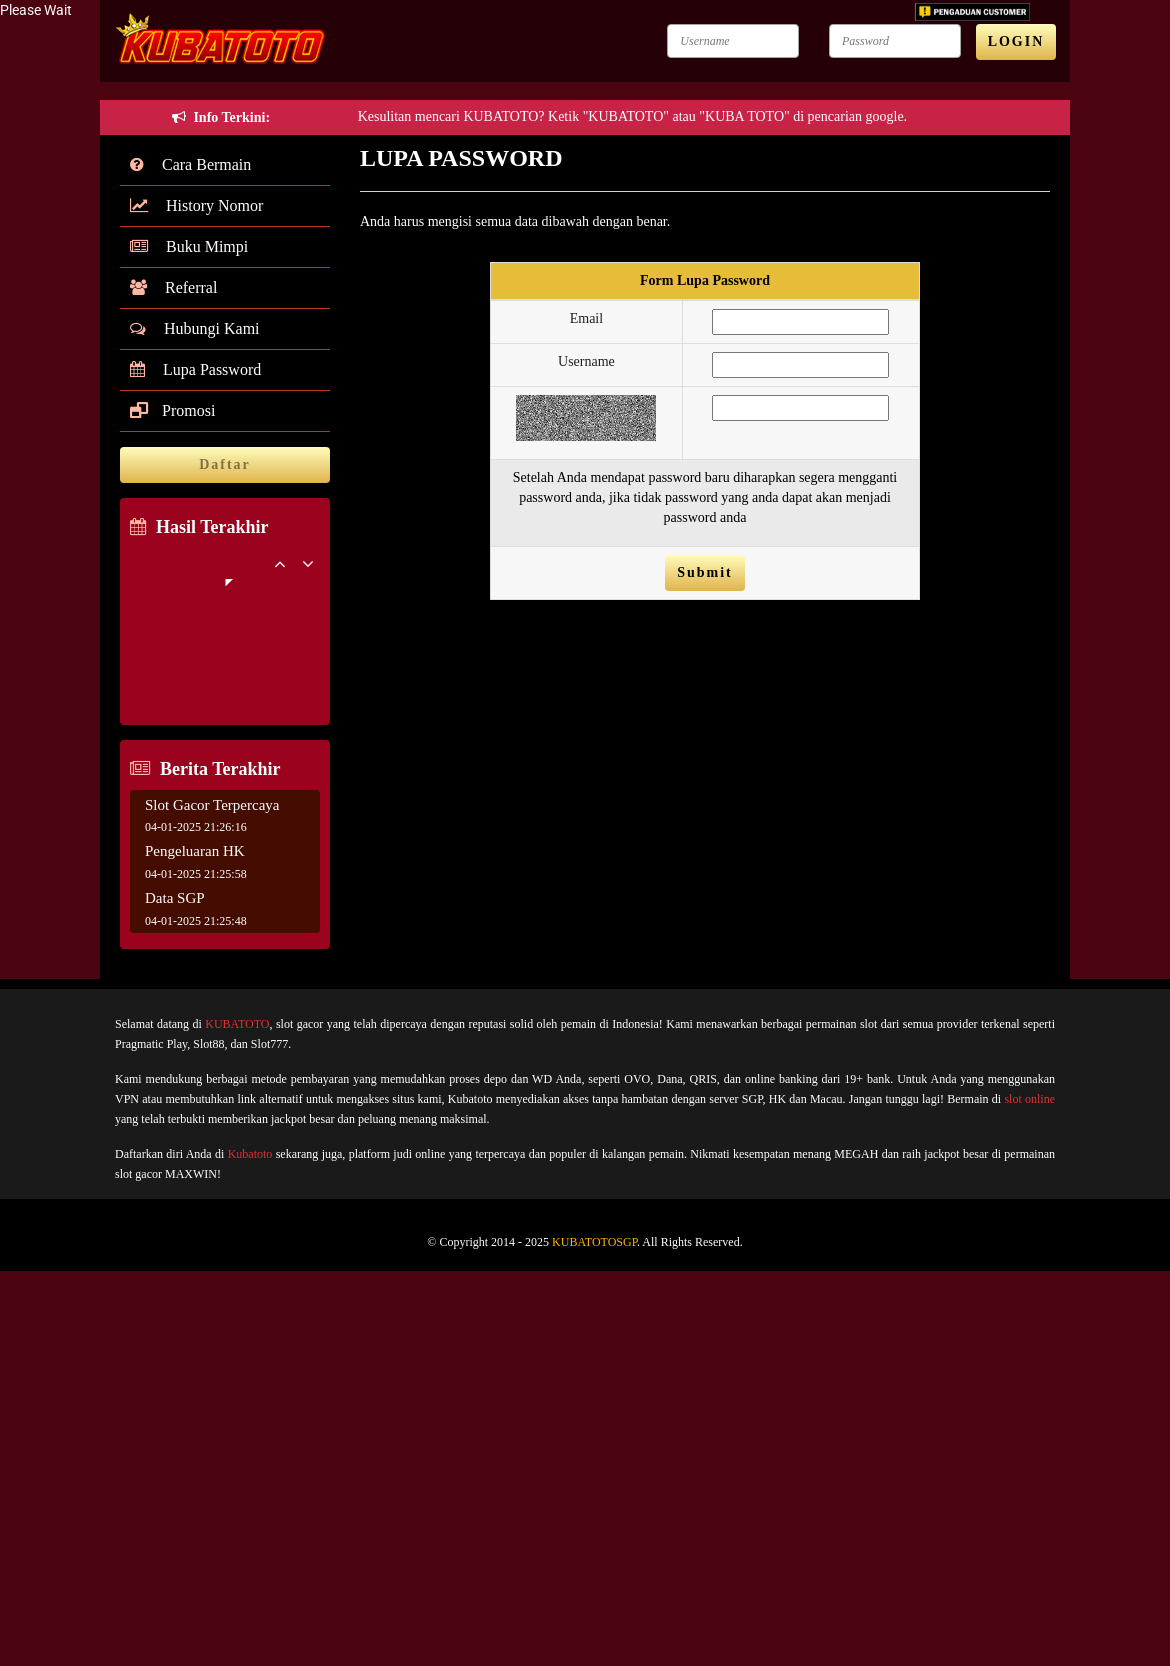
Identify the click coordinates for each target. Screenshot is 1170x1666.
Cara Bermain (190, 164)
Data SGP (175, 898)
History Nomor (196, 205)
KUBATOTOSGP (594, 1242)
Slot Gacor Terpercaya (212, 805)
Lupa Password (195, 369)
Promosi (172, 410)
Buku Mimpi (189, 246)
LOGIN (1016, 41)
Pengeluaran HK (195, 851)
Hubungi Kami (195, 328)
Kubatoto (250, 1154)
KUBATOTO (237, 1024)
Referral (173, 287)
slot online (1029, 1099)
